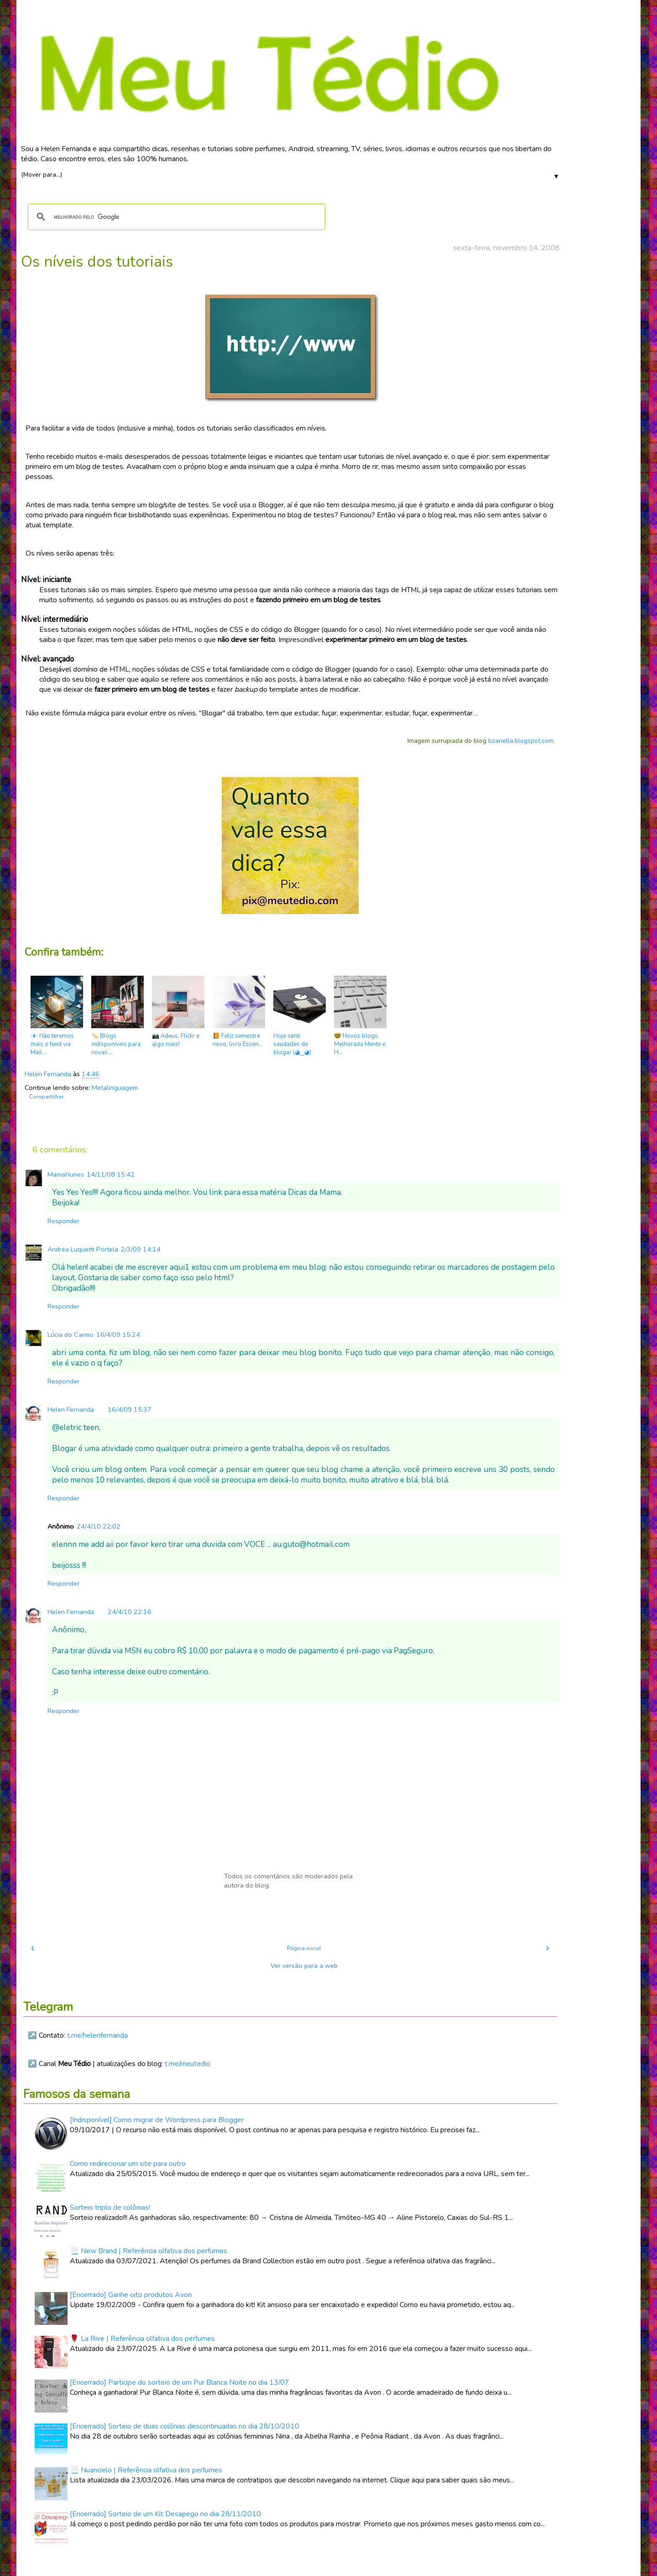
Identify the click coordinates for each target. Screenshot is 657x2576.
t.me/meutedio (187, 2064)
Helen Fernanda (70, 1409)
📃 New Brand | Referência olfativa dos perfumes (148, 2251)
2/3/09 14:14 (141, 1249)
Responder (63, 1220)
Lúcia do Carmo (70, 1334)
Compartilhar (46, 1096)
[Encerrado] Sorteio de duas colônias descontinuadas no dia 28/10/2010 (184, 2426)
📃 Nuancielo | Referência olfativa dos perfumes (146, 2470)
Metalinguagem (115, 1087)
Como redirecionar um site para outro (128, 2164)
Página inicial (304, 1948)
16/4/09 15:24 (118, 1334)
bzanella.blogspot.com (520, 740)
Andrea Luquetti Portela (82, 1249)
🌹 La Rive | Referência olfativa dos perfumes (142, 2339)
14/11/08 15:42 (111, 1174)
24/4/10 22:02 (98, 1526)
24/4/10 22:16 (129, 1611)
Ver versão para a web (304, 1965)
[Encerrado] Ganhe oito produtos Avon (131, 2295)
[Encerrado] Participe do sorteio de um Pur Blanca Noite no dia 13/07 (179, 2382)
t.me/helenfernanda (97, 2035)
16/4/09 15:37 (129, 1409)
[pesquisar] (175, 216)
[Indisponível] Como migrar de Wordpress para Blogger (157, 2120)
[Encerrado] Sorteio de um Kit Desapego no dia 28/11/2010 (165, 2514)
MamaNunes (65, 1174)
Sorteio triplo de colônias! (110, 2208)
